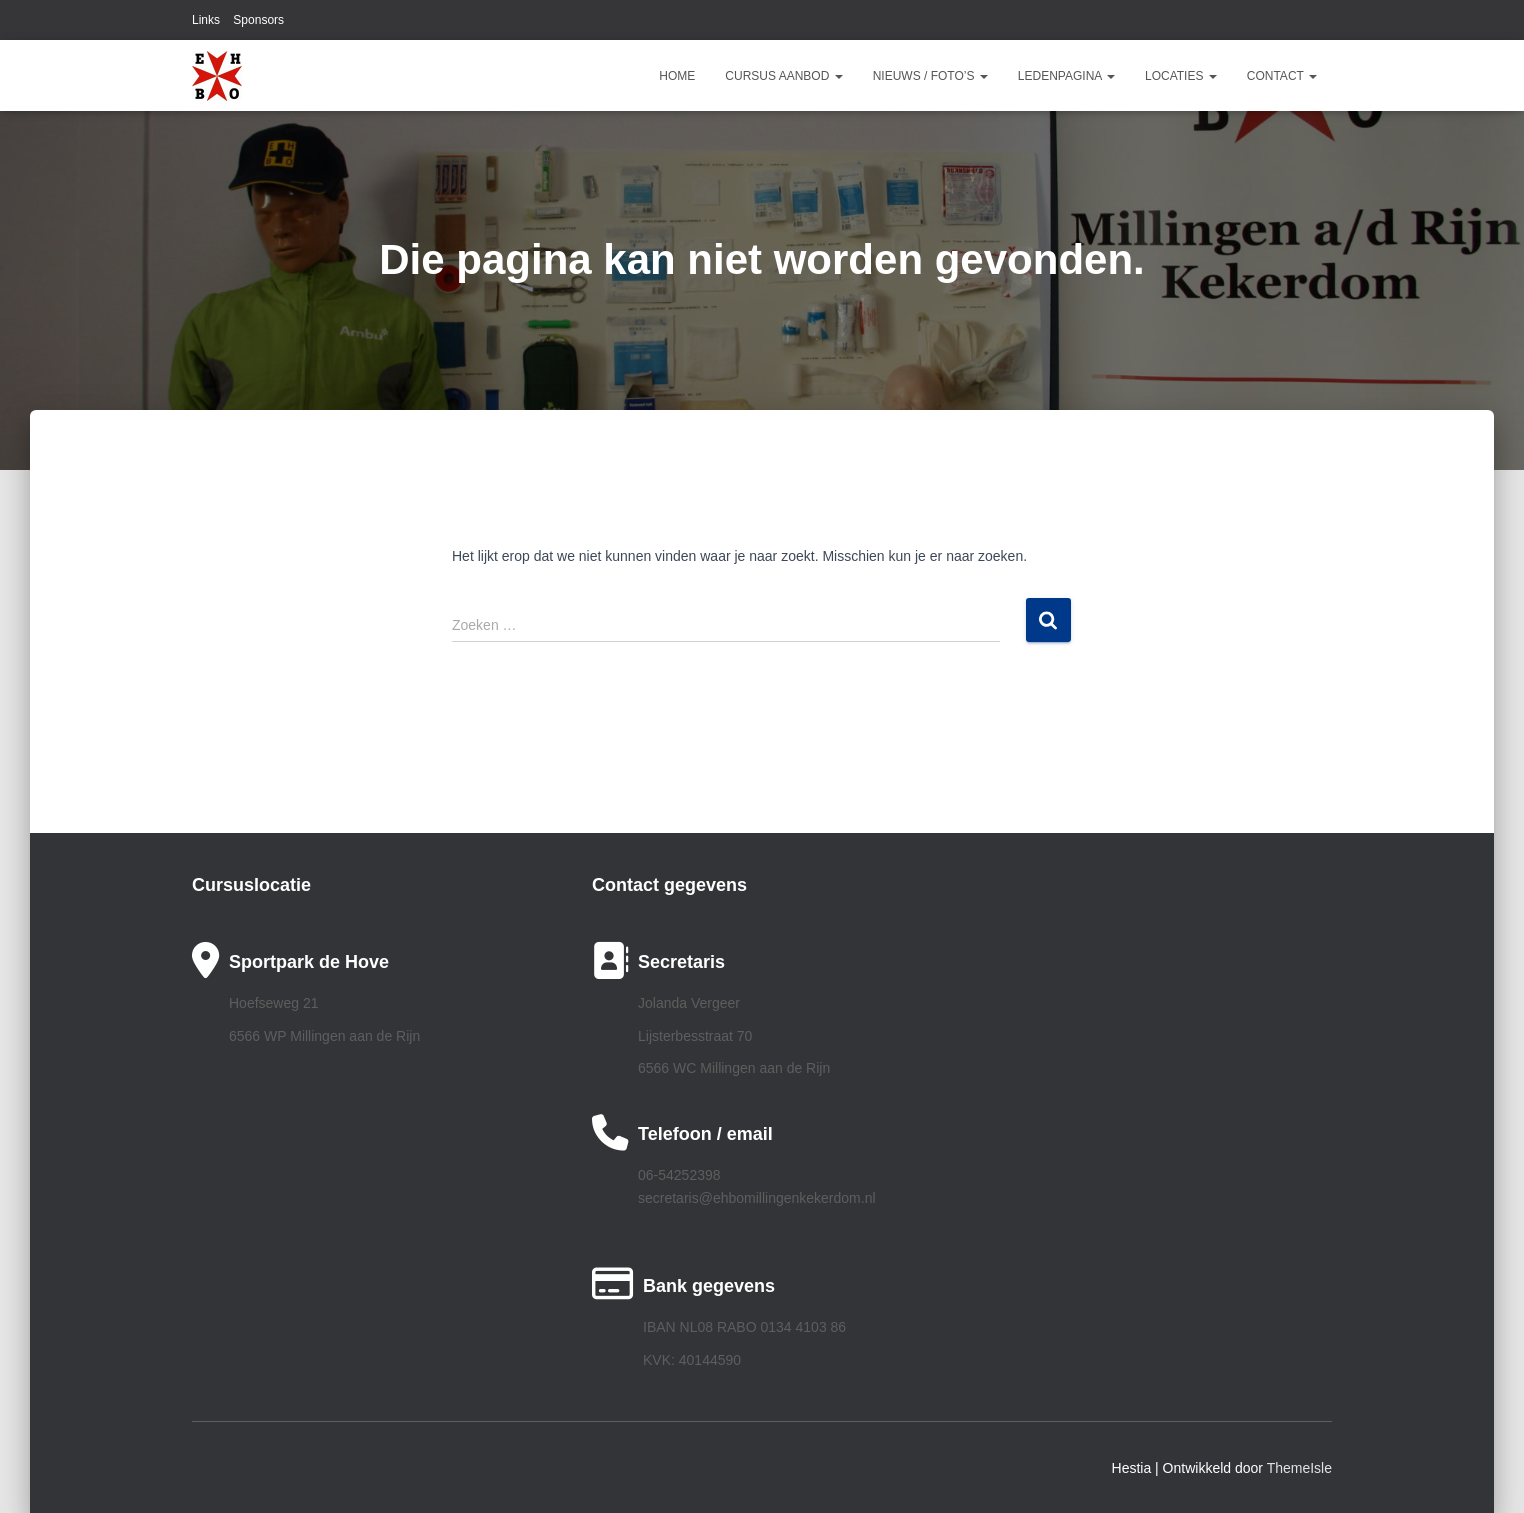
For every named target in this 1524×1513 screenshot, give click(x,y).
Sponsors (258, 20)
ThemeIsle (1299, 1468)
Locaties (1181, 76)
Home (677, 76)
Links (206, 20)
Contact (1282, 76)
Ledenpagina (1066, 76)
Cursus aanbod (783, 76)
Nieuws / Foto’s (930, 76)
